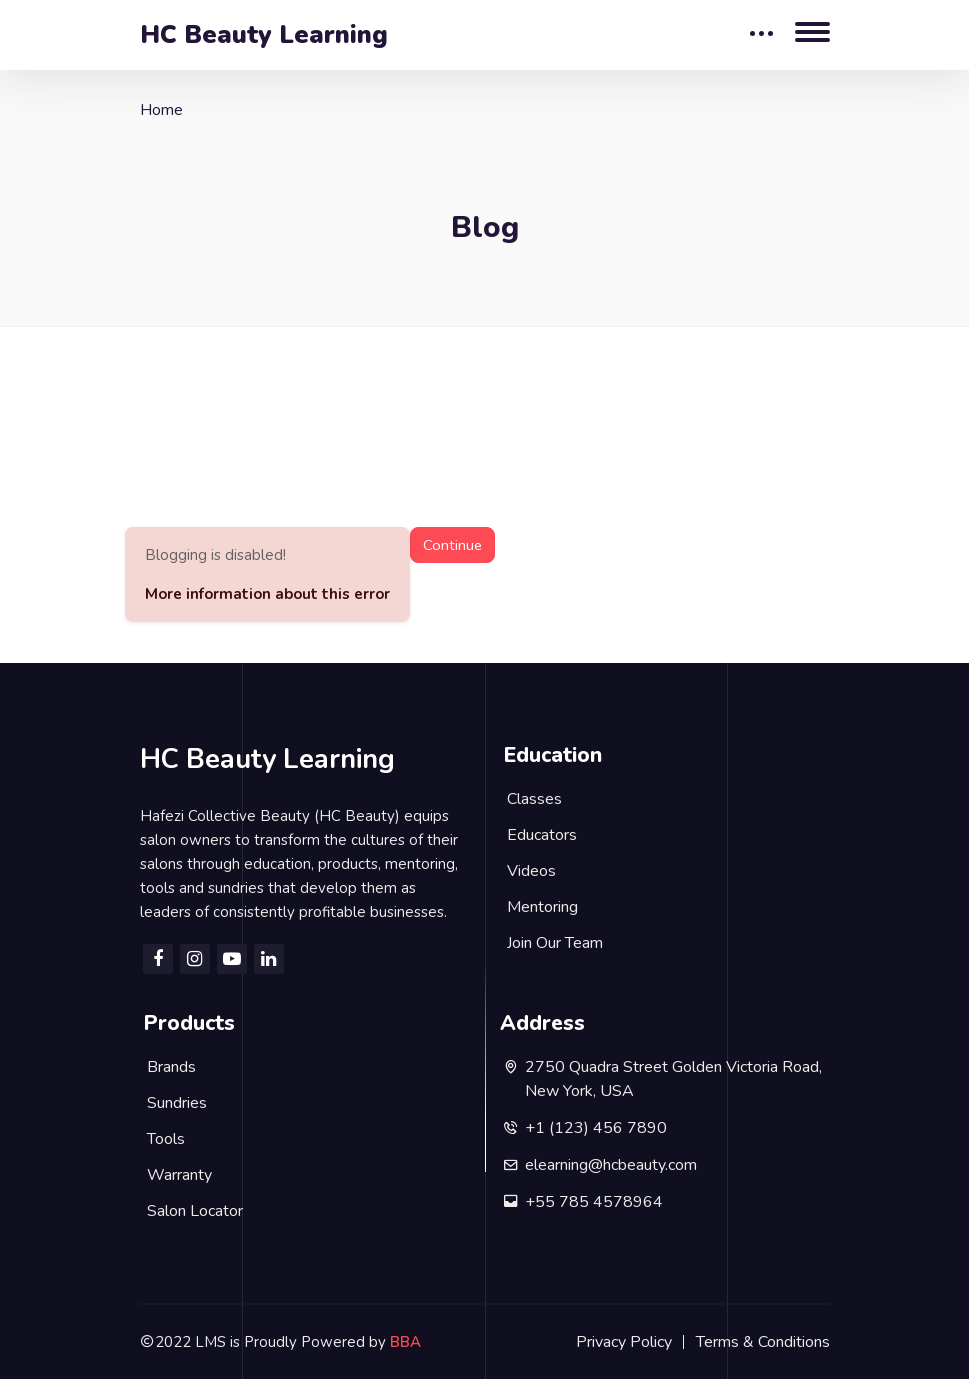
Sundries (177, 1103)
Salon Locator (195, 1211)
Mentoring (542, 907)
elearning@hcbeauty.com (611, 1165)
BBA (405, 1342)
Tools (166, 1139)
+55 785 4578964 (594, 1202)
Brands (171, 1067)
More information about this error (267, 594)
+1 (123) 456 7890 (596, 1128)
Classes (534, 799)
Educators (542, 835)
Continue (452, 545)
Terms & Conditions (763, 1342)
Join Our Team (555, 943)
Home (161, 110)
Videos (531, 871)
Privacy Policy (624, 1342)
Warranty (179, 1175)
